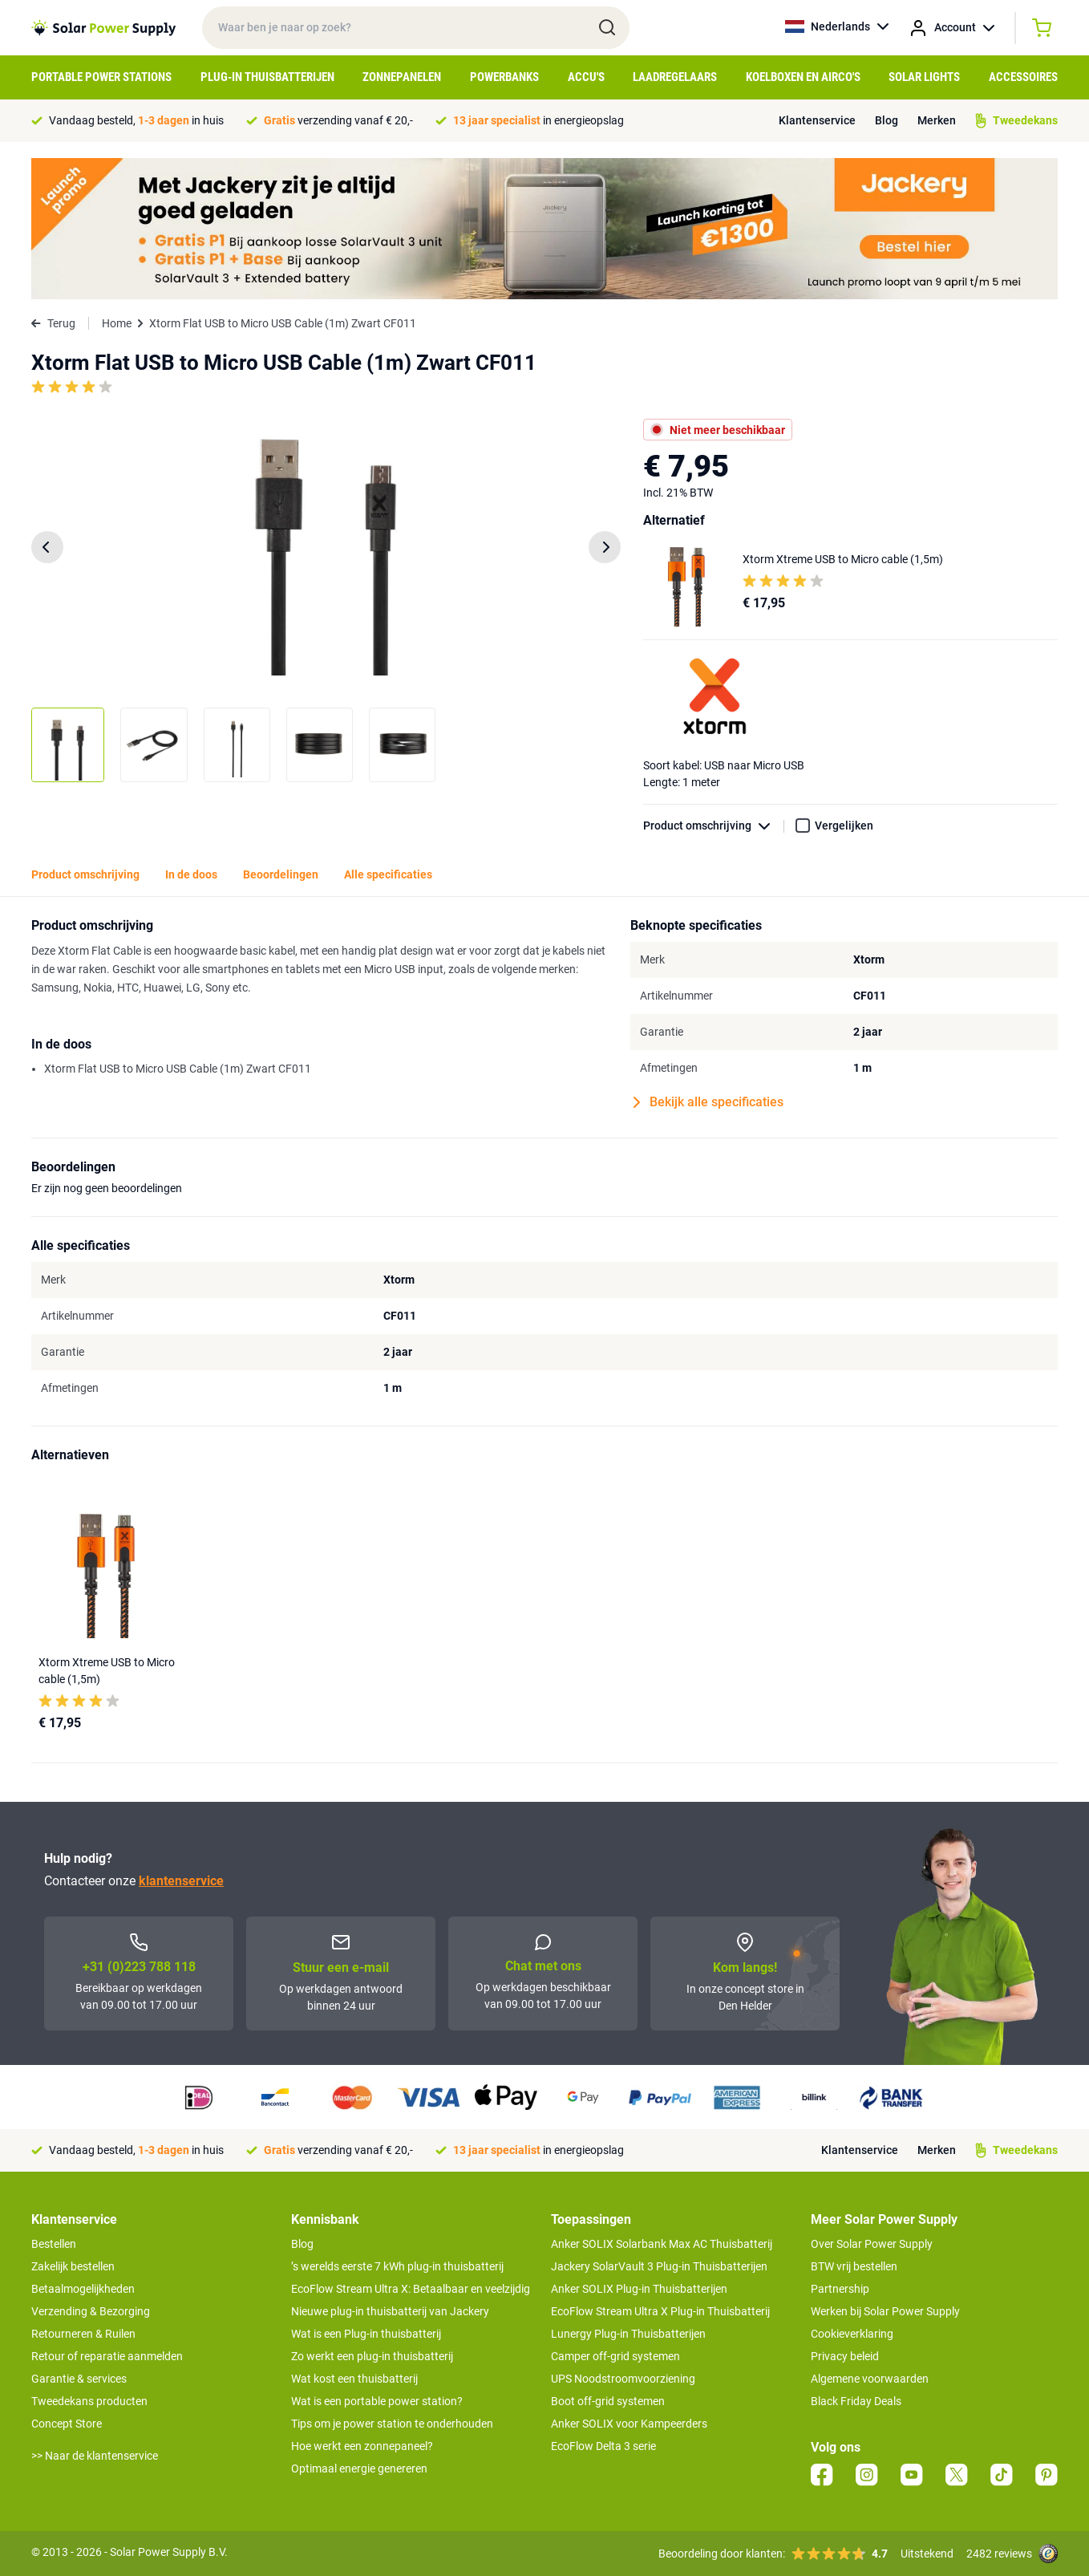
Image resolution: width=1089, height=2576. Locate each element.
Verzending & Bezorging (90, 2311)
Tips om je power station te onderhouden (392, 2423)
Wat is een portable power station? (377, 2401)
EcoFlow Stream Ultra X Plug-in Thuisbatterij (660, 2311)
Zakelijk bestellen (73, 2266)
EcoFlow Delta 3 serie (603, 2446)
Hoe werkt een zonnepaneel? (362, 2446)
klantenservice (181, 1880)
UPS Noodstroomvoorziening (623, 2378)
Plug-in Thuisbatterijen (267, 77)
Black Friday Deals (856, 2401)
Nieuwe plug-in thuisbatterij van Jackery (390, 2311)
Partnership (840, 2288)
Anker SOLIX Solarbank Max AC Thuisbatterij (661, 2243)
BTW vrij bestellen (854, 2266)
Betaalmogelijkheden (83, 2288)
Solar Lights (924, 77)
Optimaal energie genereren (359, 2468)
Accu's (586, 77)
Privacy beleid (845, 2356)
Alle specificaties (388, 874)
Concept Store (66, 2423)
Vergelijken (844, 825)
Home (117, 323)
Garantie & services (79, 2378)
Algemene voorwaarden (870, 2378)
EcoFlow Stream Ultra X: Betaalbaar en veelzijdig (410, 2288)
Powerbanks (504, 77)
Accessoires (1023, 77)
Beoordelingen (280, 874)
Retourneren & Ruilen (83, 2333)
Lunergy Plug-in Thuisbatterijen (628, 2333)
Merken (936, 120)
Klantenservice (817, 120)
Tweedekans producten (89, 2401)
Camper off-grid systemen (615, 2356)
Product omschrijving (713, 826)
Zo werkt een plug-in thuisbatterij (372, 2356)
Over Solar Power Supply (872, 2243)
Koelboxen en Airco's (803, 77)
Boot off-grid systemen (608, 2401)
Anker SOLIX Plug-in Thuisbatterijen (639, 2288)
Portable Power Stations (101, 77)
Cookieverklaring (852, 2333)
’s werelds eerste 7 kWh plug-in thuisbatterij (397, 2266)
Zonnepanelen (401, 77)
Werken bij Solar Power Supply (885, 2311)
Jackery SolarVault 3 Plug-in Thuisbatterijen (659, 2266)
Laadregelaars (675, 77)
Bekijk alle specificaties (708, 1102)
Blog (886, 120)
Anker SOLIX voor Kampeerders (629, 2423)
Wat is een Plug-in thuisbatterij (366, 2333)
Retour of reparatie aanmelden (107, 2356)
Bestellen (53, 2243)
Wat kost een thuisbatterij (354, 2378)
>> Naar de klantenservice (94, 2455)
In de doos (191, 874)
